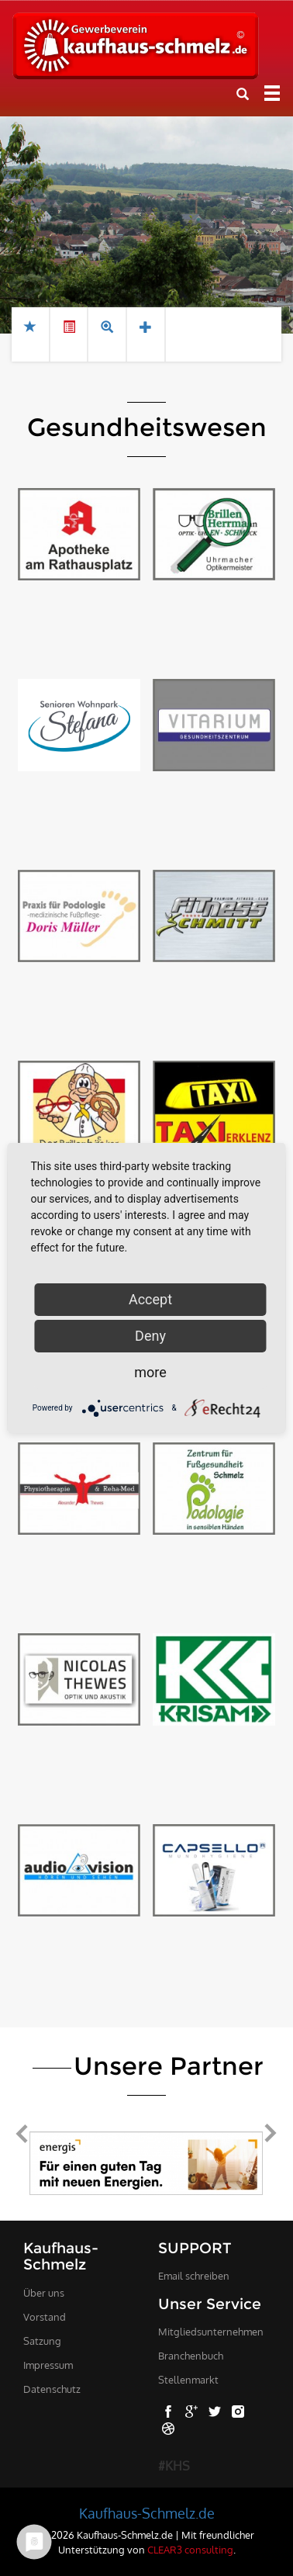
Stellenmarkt (188, 2379)
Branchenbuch (190, 2355)
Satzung (42, 2341)
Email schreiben (193, 2276)
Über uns (43, 2293)
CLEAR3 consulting (190, 2549)
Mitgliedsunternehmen (211, 2331)
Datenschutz (52, 2389)
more (150, 1372)
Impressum (48, 2365)
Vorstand (44, 2317)
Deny (150, 1336)
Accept (150, 1299)
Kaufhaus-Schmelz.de (147, 2513)
